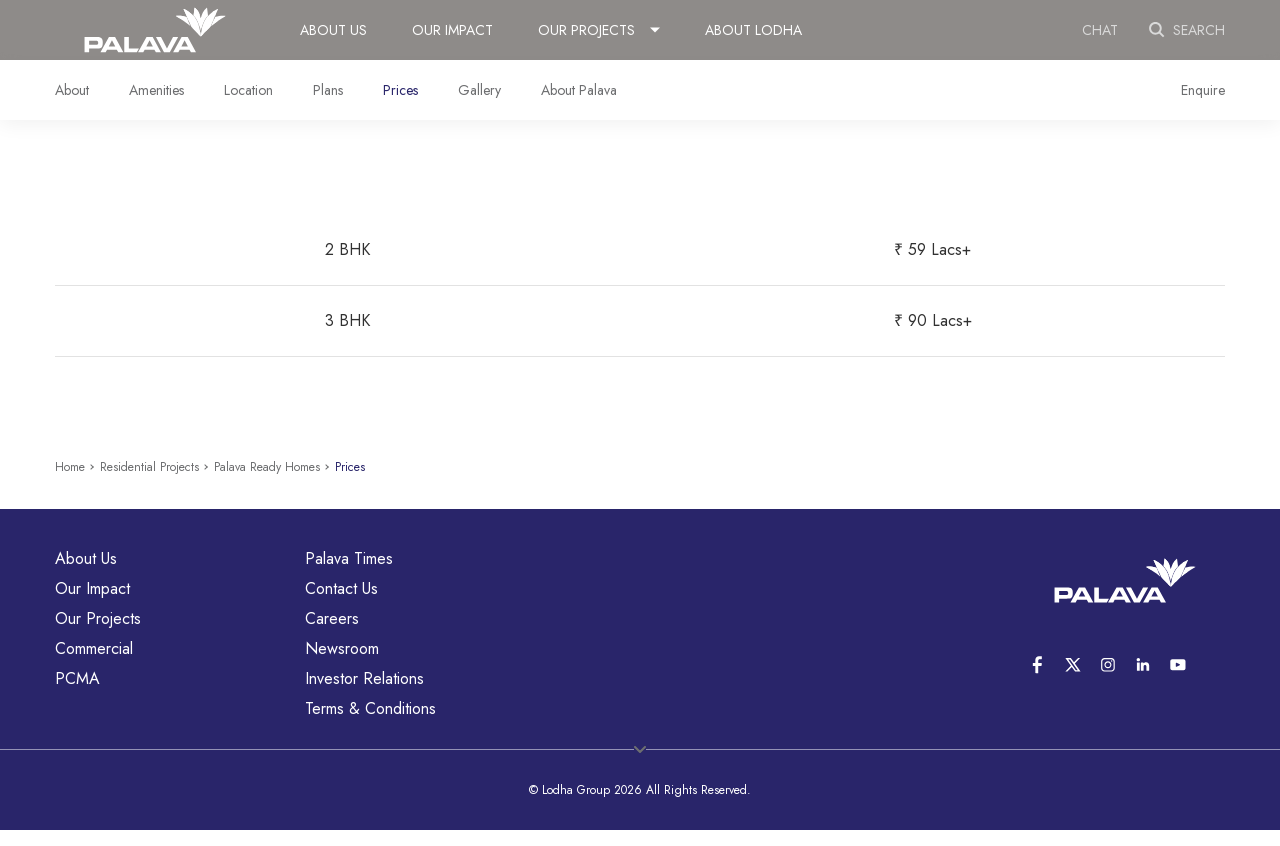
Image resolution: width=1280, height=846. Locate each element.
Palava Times (349, 558)
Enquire (1203, 90)
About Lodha (753, 30)
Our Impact (452, 30)
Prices (400, 90)
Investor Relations (364, 678)
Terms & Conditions (370, 708)
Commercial (94, 648)
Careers (332, 618)
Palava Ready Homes (267, 467)
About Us (333, 30)
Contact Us (341, 588)
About (72, 90)
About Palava (579, 90)
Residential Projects (149, 467)
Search (1186, 30)
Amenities (156, 90)
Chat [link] (1100, 30)
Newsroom (342, 648)
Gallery (479, 90)
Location (248, 90)
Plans (328, 90)
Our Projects (586, 30)
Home (70, 467)
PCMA (77, 678)
